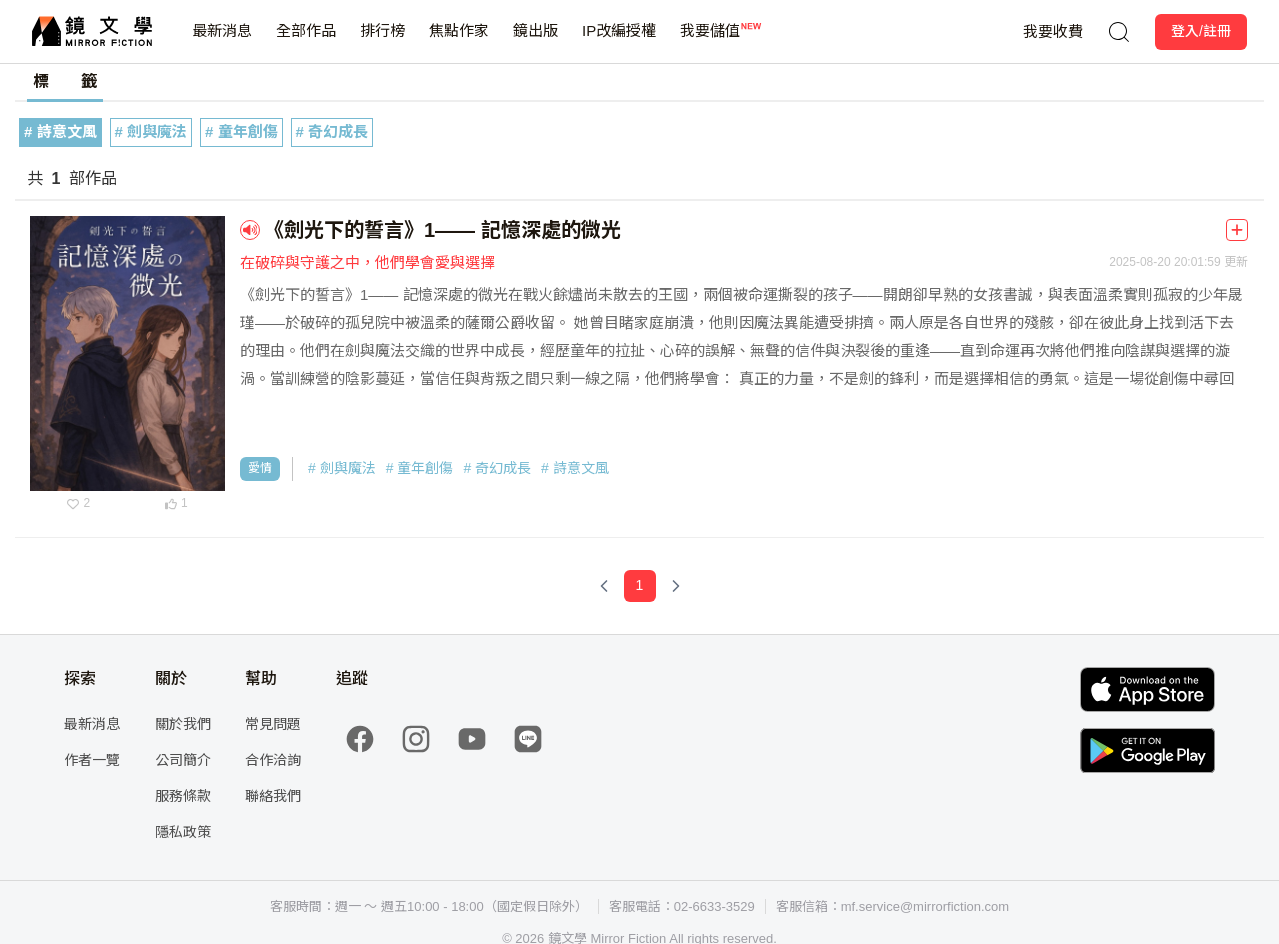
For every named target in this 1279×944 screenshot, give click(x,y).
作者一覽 (92, 760)
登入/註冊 (1201, 31)
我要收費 (1053, 31)
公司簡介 (183, 760)
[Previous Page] (604, 586)
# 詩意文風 (60, 131)
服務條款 (183, 796)
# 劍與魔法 (151, 131)
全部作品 (306, 42)
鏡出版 (535, 42)
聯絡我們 (273, 796)
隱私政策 (183, 832)
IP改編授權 (619, 42)
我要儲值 (710, 42)
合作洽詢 (273, 760)
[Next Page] (676, 586)
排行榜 (382, 42)
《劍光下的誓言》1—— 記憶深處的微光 (442, 230)
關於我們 (183, 724)
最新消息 (222, 42)
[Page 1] (640, 586)
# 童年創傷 (241, 131)
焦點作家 (459, 42)
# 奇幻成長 (332, 131)
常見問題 (273, 724)
